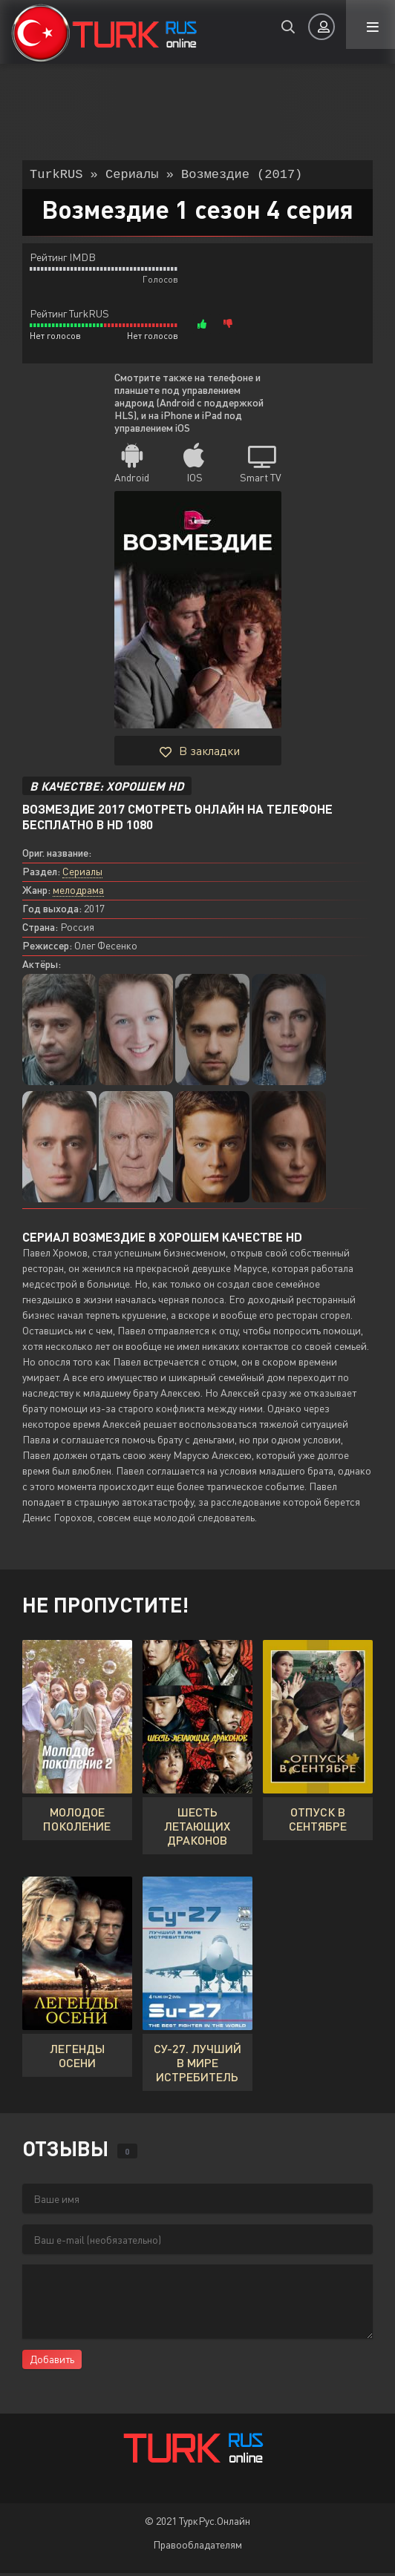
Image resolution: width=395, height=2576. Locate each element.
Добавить (52, 2362)
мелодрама (78, 892)
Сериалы (82, 874)
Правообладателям (197, 2547)
